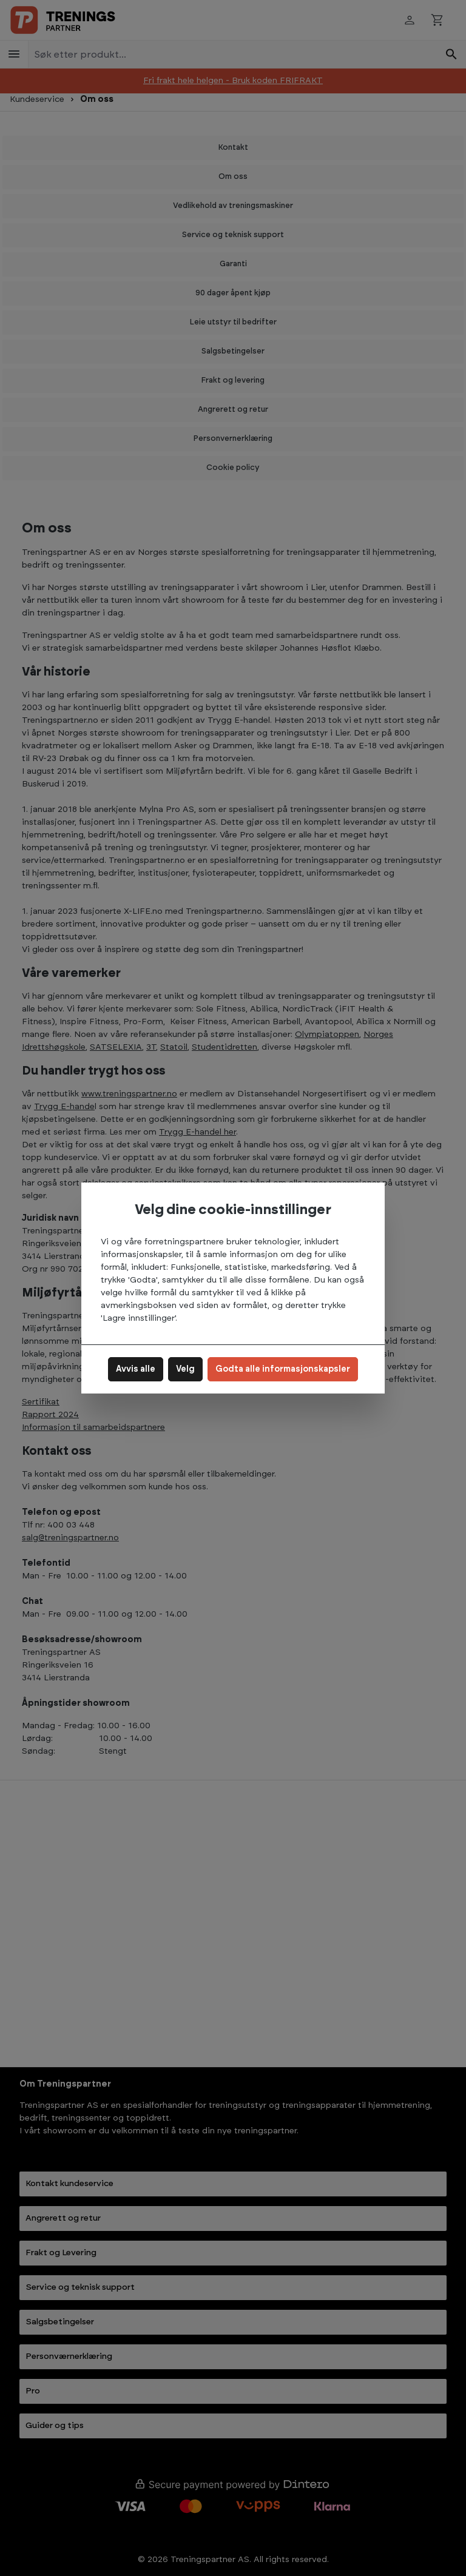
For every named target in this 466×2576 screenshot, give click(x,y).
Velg (185, 1369)
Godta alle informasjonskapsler (282, 1369)
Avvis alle (135, 1369)
